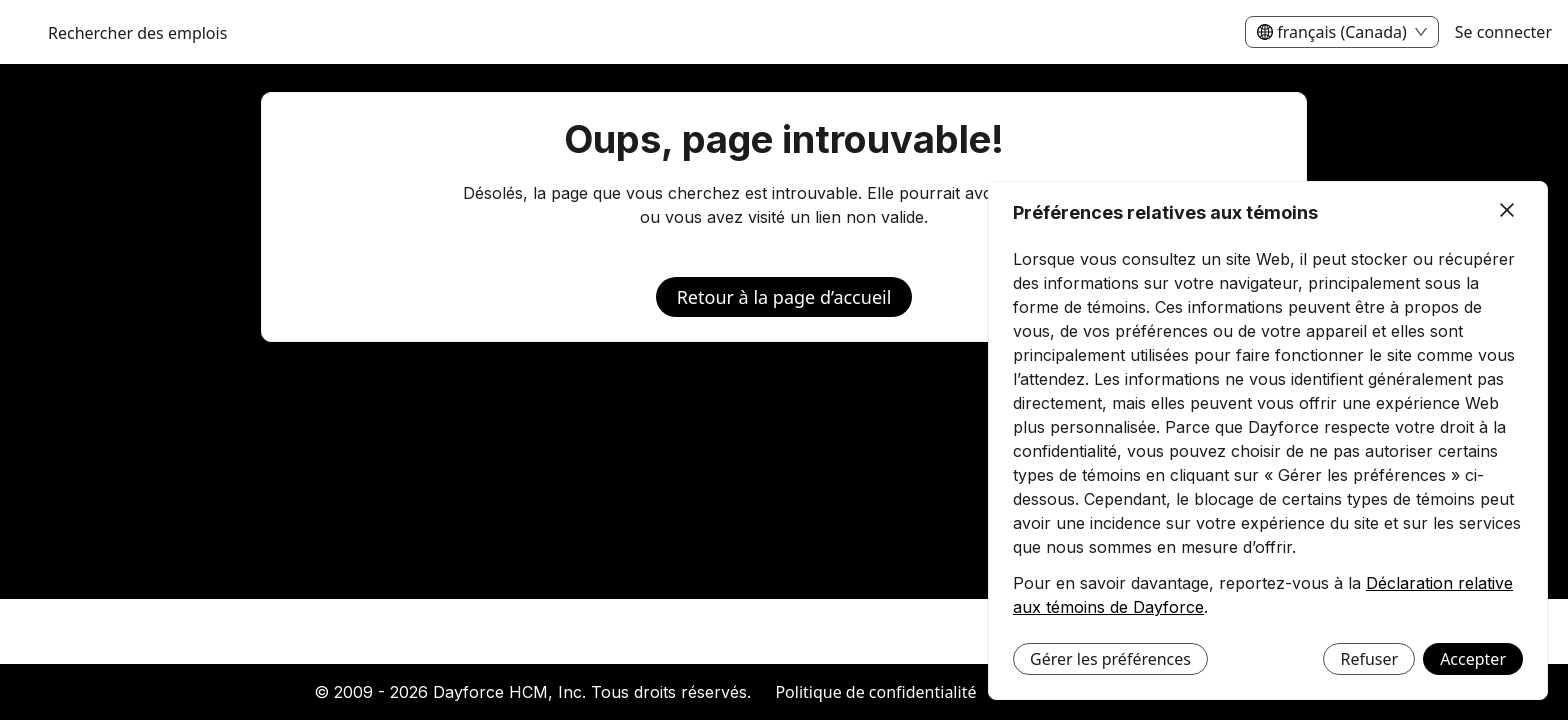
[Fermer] (1507, 211)
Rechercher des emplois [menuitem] (137, 33)
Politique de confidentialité (875, 692)
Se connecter (1503, 32)
